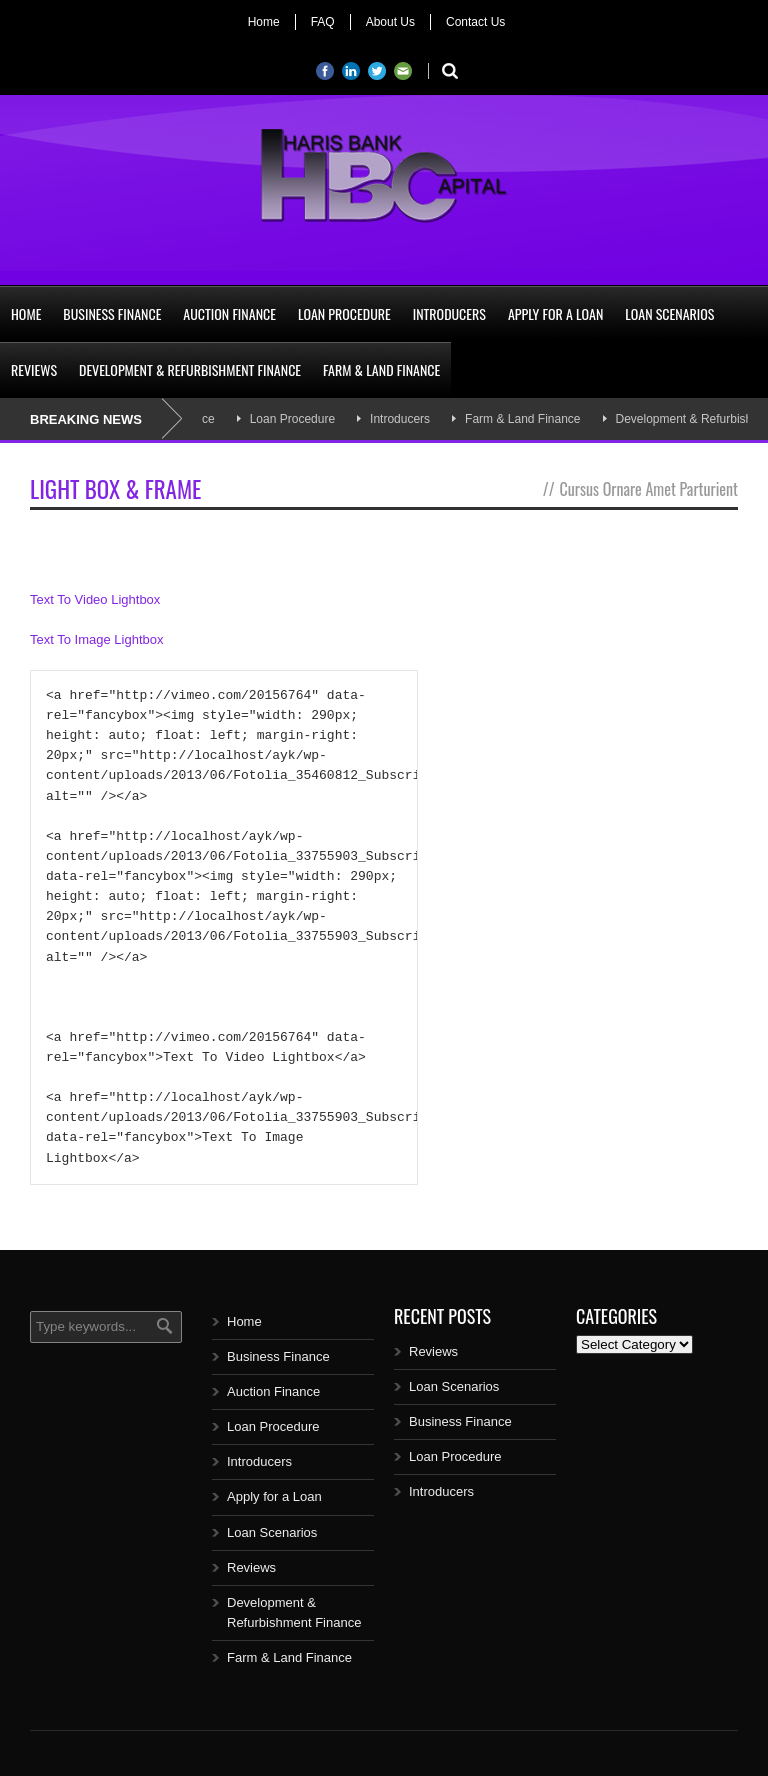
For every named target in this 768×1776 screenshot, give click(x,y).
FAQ (323, 22)
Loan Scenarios (669, 313)
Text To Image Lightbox (96, 639)
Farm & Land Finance (381, 369)
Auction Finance (229, 313)
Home (264, 22)
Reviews (34, 369)
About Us (390, 22)
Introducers (449, 313)
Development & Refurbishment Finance (190, 369)
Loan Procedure (344, 313)
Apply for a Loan (555, 313)
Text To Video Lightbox (95, 599)
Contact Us (475, 22)
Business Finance (112, 313)
